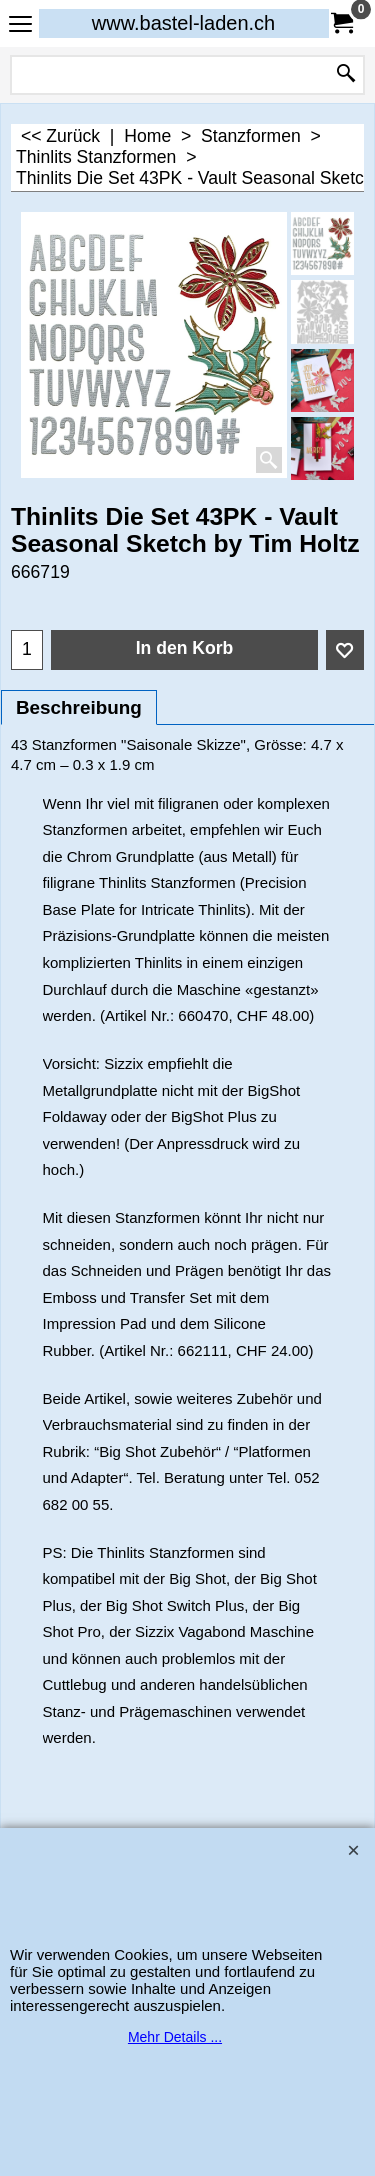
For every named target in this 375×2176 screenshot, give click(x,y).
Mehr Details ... (175, 2037)
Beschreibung (79, 707)
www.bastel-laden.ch (183, 23)
